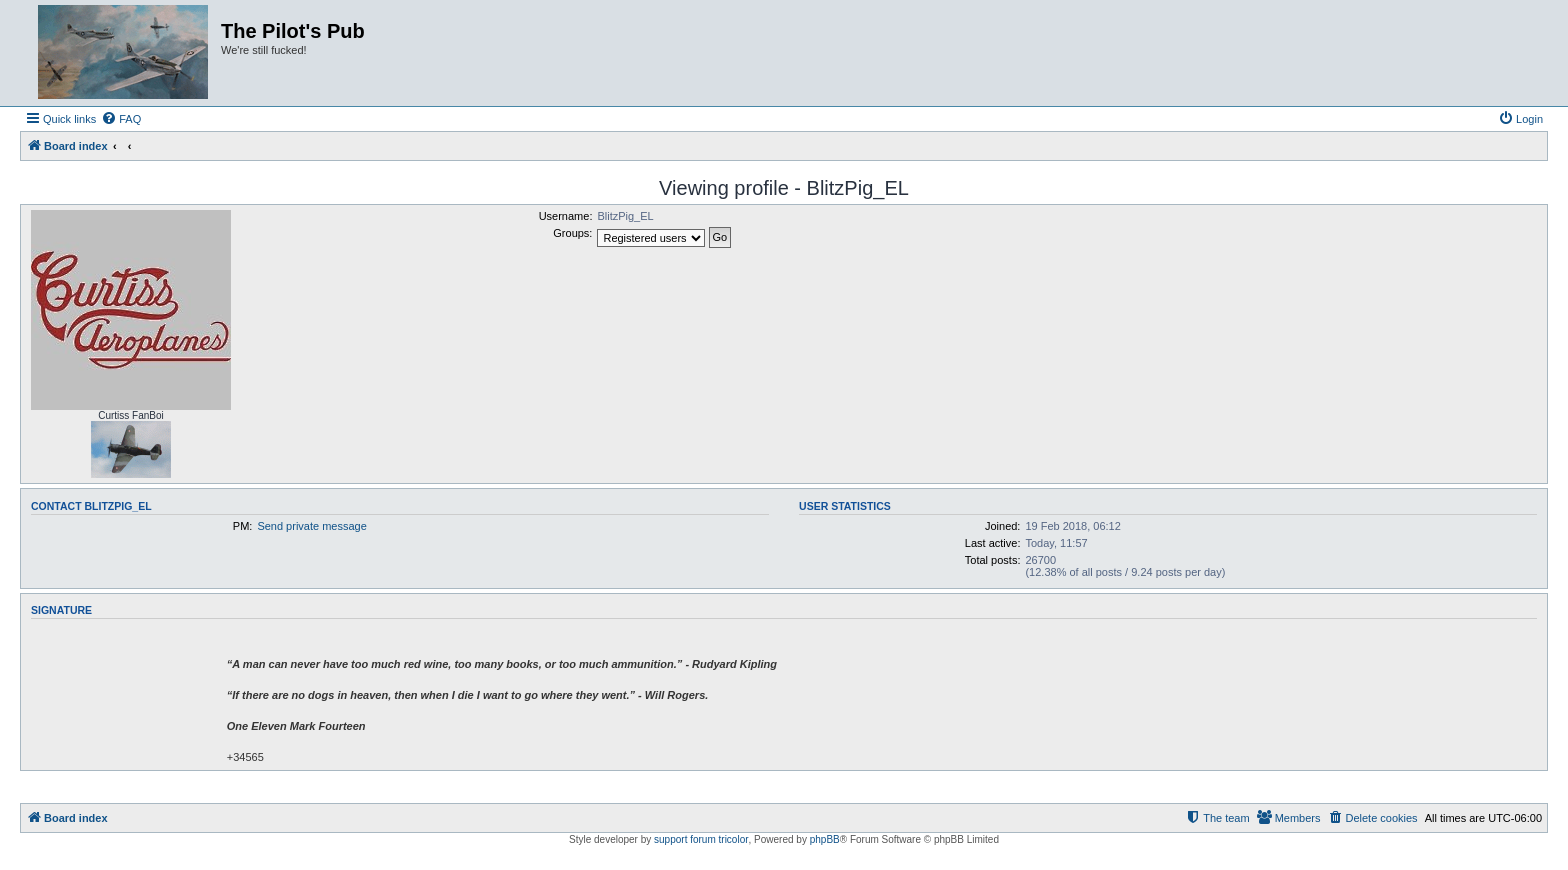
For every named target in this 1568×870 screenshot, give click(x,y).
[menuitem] (121, 119)
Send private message (311, 526)
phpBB (825, 839)
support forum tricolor (701, 839)
